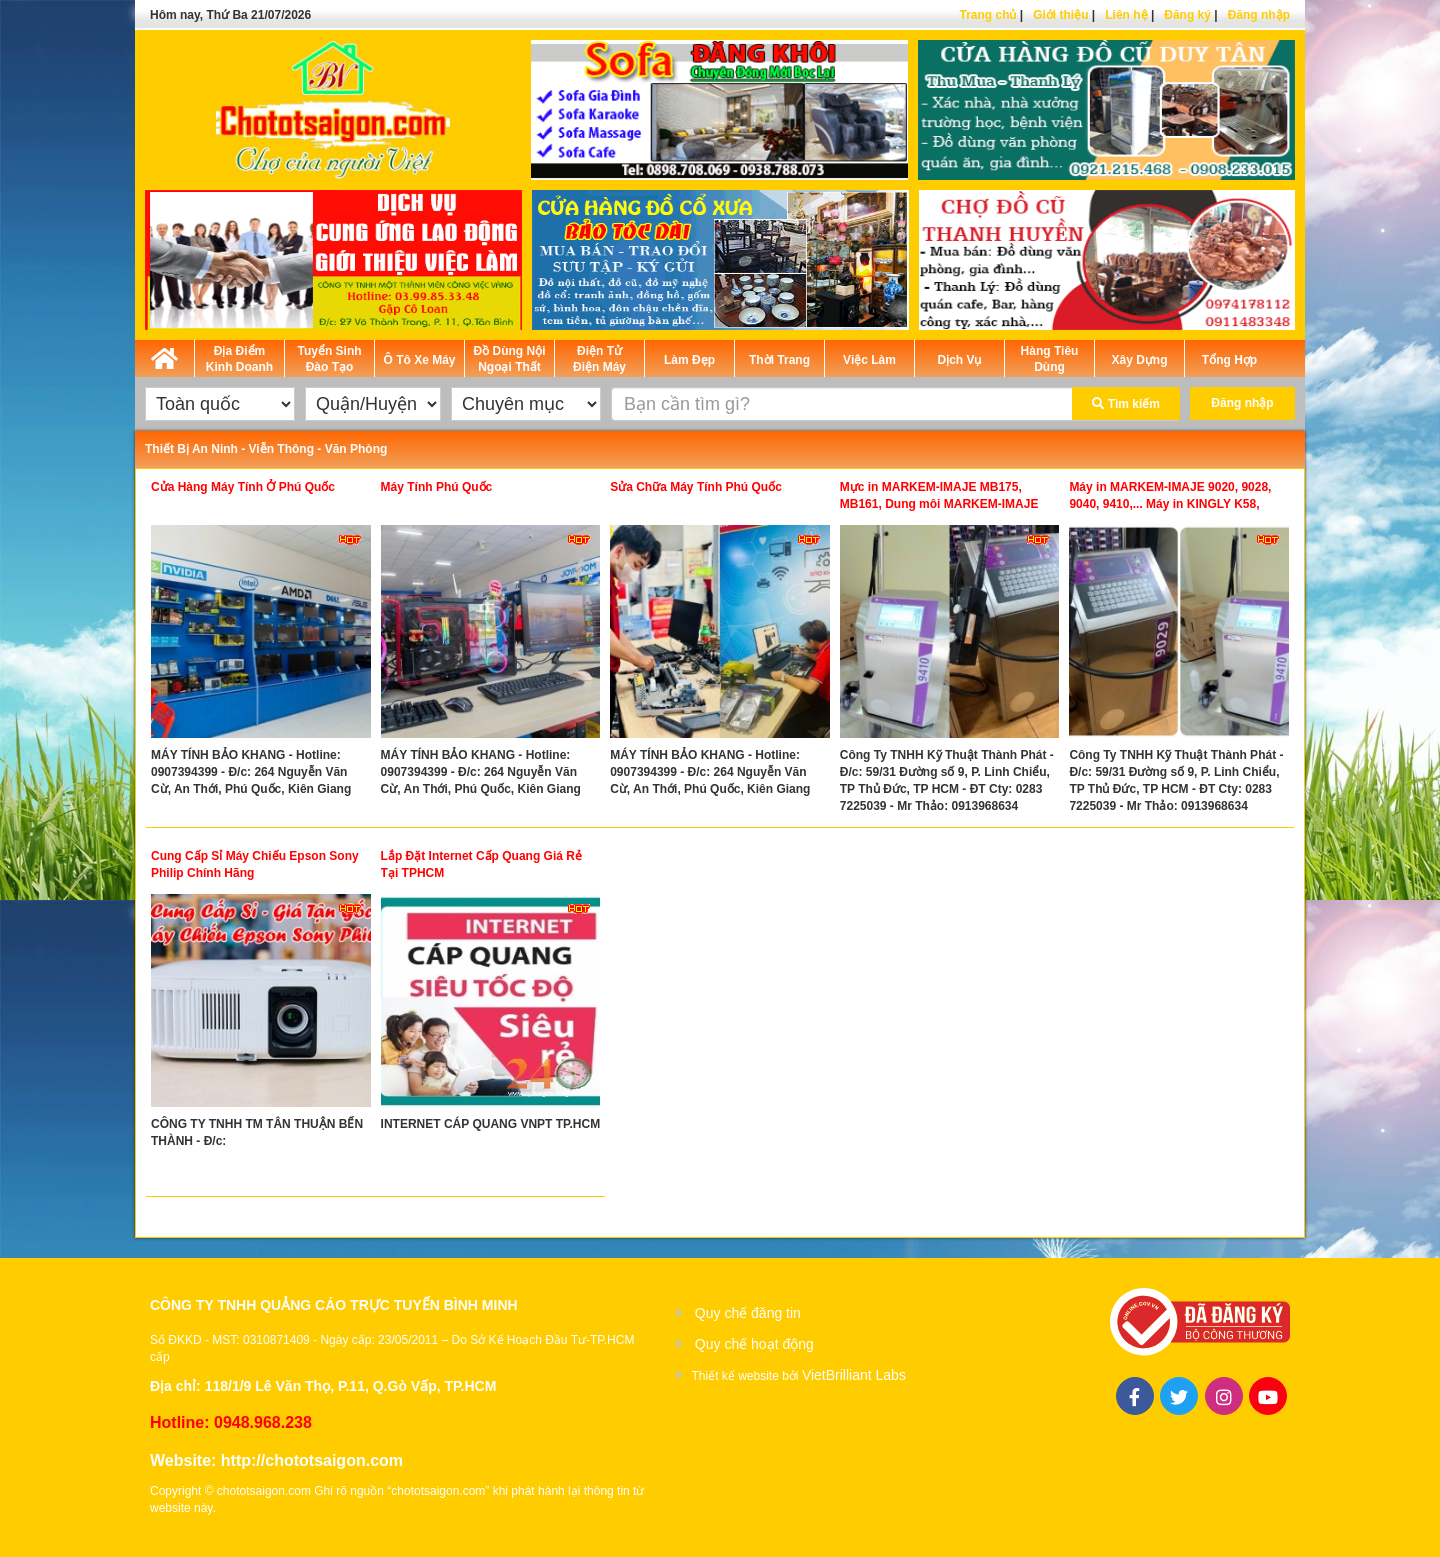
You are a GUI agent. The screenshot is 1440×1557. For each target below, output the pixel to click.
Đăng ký (1187, 15)
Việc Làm (869, 360)
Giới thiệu (1060, 15)
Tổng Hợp (1229, 360)
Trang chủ (987, 15)
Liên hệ (1126, 15)
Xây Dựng (1139, 360)
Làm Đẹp (689, 360)
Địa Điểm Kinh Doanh (239, 359)
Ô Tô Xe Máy (419, 360)
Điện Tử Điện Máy (599, 359)
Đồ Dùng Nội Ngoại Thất (510, 359)
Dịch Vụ (959, 360)
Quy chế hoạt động (754, 1344)
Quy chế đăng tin (748, 1313)
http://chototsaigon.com (312, 1460)
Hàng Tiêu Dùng (1050, 359)
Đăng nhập (1259, 15)
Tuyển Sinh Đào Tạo (329, 359)
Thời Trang (779, 360)
